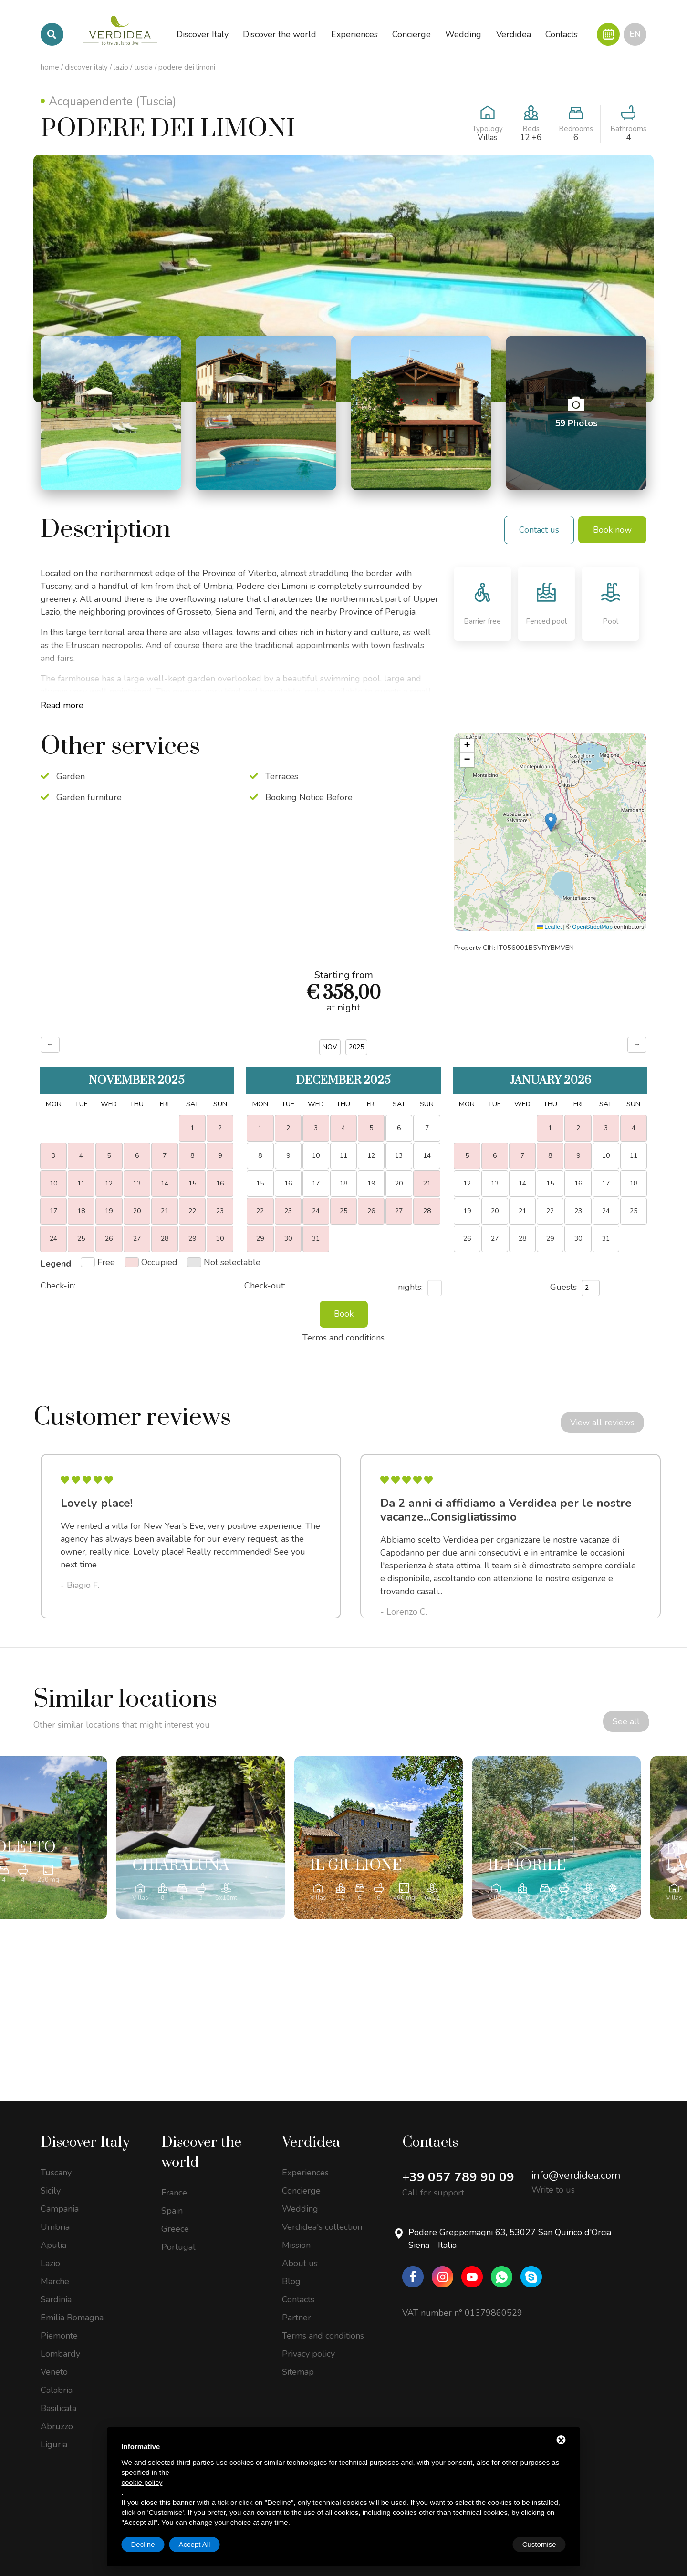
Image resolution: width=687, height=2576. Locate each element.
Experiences (305, 2171)
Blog (291, 2280)
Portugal (178, 2246)
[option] (191, 1536)
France (174, 2191)
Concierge (301, 2190)
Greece (175, 2228)
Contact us (539, 530)
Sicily (51, 2190)
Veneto (54, 2371)
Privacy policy (308, 2353)
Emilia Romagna (72, 2316)
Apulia (53, 2244)
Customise (148, 2544)
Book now (612, 530)
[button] (551, 822)
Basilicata (58, 2407)
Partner (296, 2316)
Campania (60, 2208)
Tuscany (56, 2171)
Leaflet (549, 927)
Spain (172, 2210)
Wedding (300, 2208)
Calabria (57, 2389)
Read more (62, 705)
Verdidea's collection (322, 2226)
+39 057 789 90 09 (458, 2176)
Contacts (298, 2298)
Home (50, 67)
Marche (55, 2280)
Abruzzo (57, 2425)
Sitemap (298, 2371)
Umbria (55, 2226)
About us (300, 2262)
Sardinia (56, 2298)
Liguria (54, 2443)
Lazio (121, 67)
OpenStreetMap (592, 927)
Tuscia (143, 67)
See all (570, 1725)
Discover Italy (86, 67)
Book (344, 1313)
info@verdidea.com (575, 2174)
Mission (296, 2244)
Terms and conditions (323, 2334)
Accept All (540, 2544)
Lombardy (60, 2353)
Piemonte (59, 2334)
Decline (489, 2544)
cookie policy (142, 2482)
